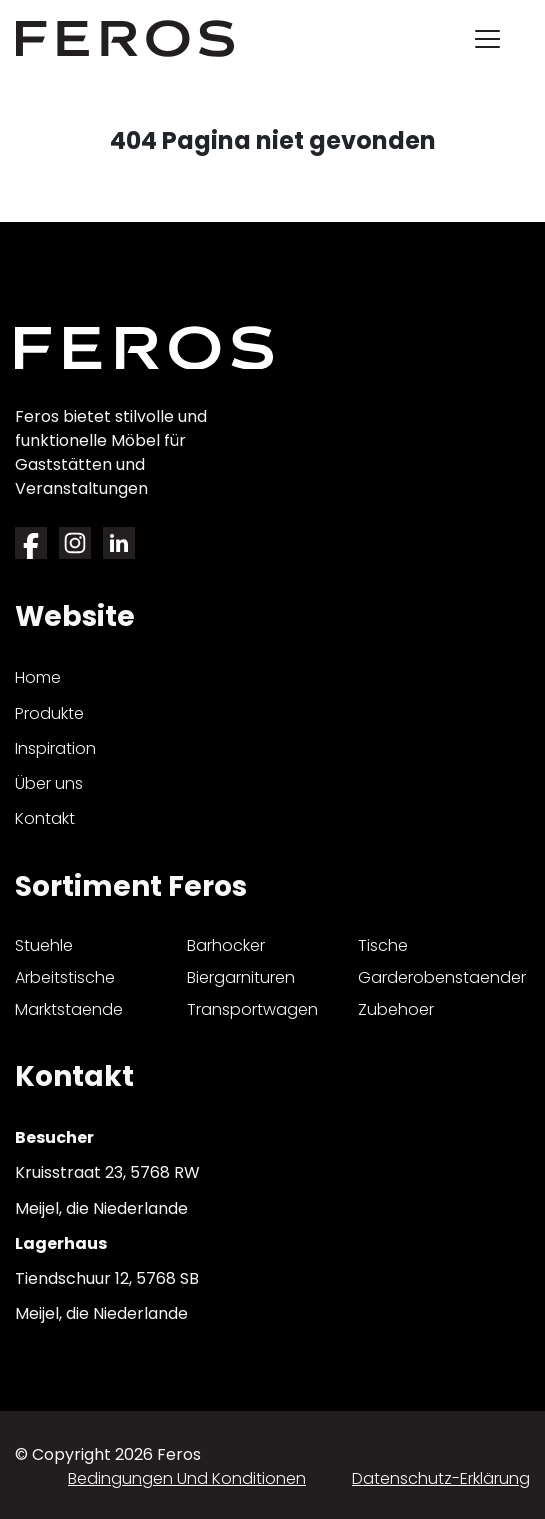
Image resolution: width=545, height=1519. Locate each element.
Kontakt (45, 818)
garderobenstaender (442, 977)
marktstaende (69, 1009)
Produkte (49, 713)
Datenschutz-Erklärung (441, 1478)
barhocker (226, 945)
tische (383, 945)
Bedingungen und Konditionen (187, 1478)
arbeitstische (65, 977)
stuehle (44, 945)
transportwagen (252, 1009)
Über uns (49, 783)
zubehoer (396, 1009)
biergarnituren (241, 977)
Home (38, 677)
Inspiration (55, 748)
